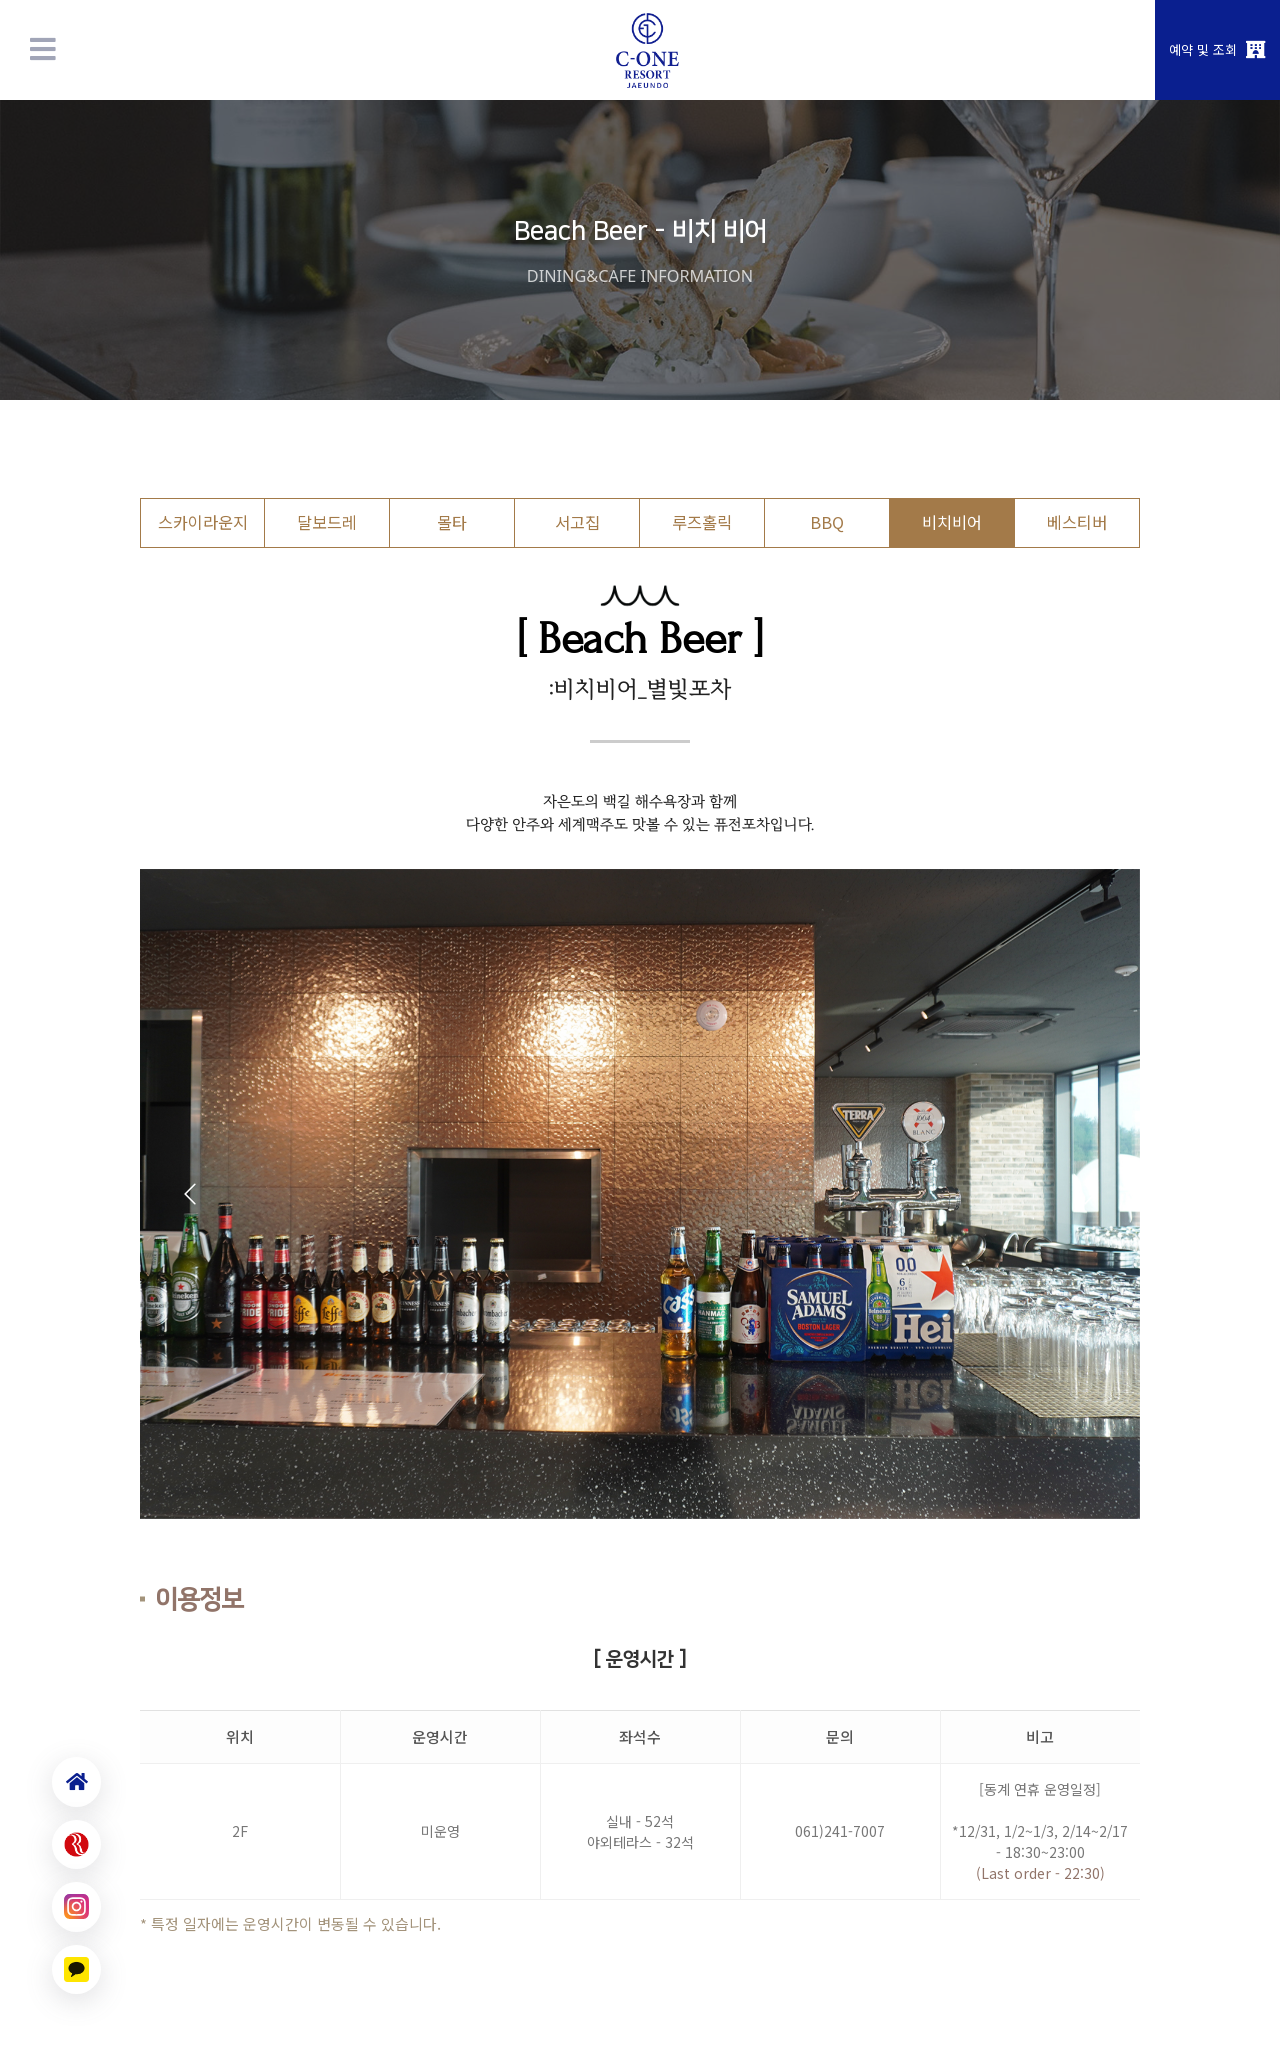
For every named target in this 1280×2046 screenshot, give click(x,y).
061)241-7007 (840, 1831)
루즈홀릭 (702, 522)
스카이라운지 (203, 522)
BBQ (827, 522)
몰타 (452, 522)
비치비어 (952, 522)
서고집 (577, 522)
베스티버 (1077, 522)
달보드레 (327, 522)
